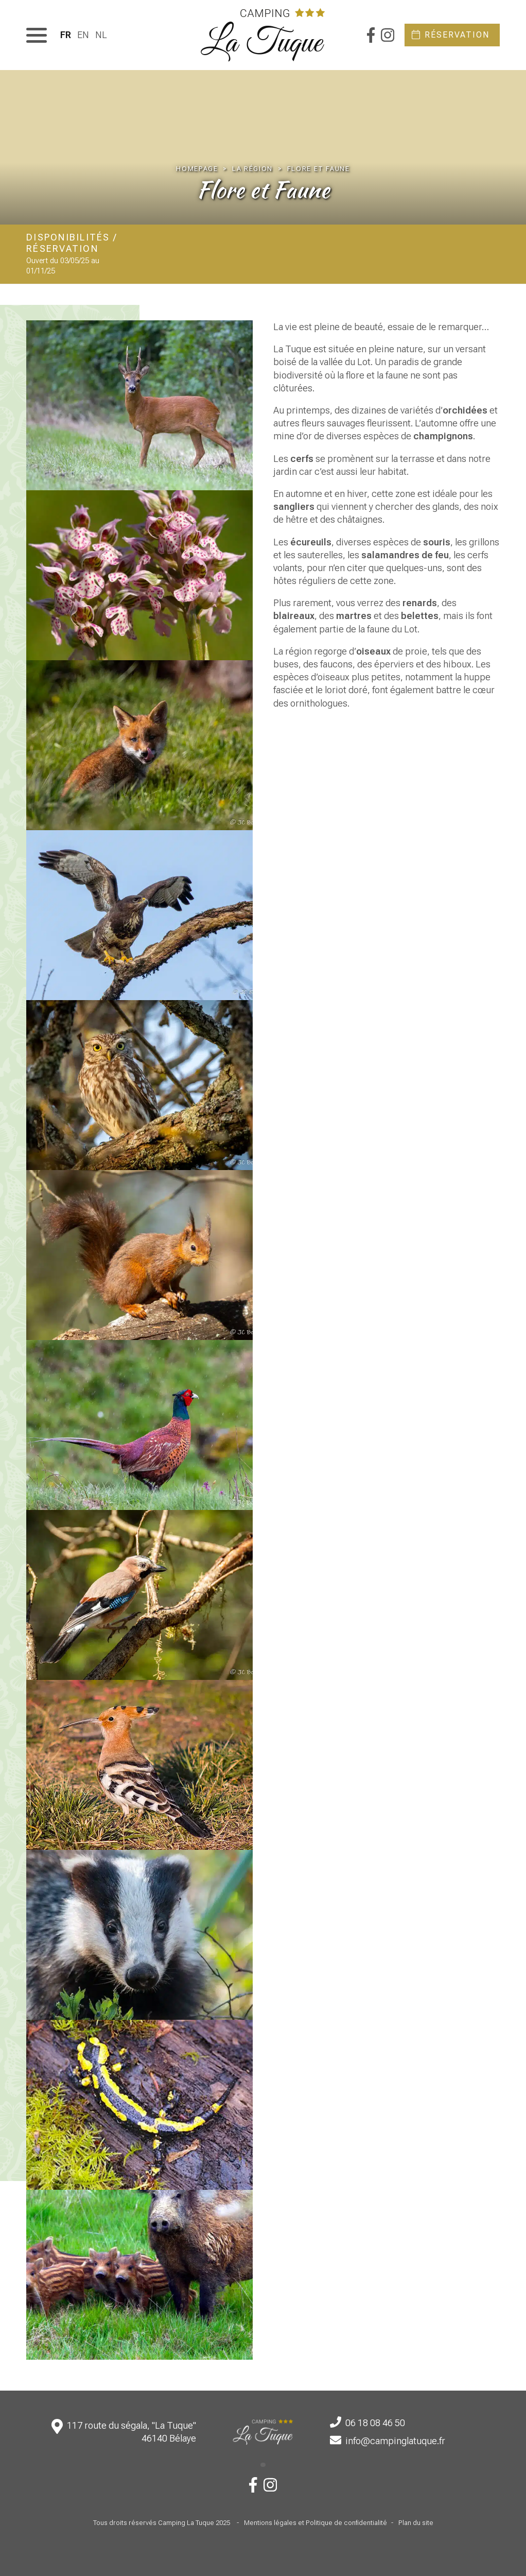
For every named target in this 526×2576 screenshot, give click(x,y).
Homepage (197, 169)
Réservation (457, 35)
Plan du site (415, 2523)
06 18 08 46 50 (375, 2422)
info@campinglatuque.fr (395, 2440)
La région (252, 169)
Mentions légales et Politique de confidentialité (315, 2523)
